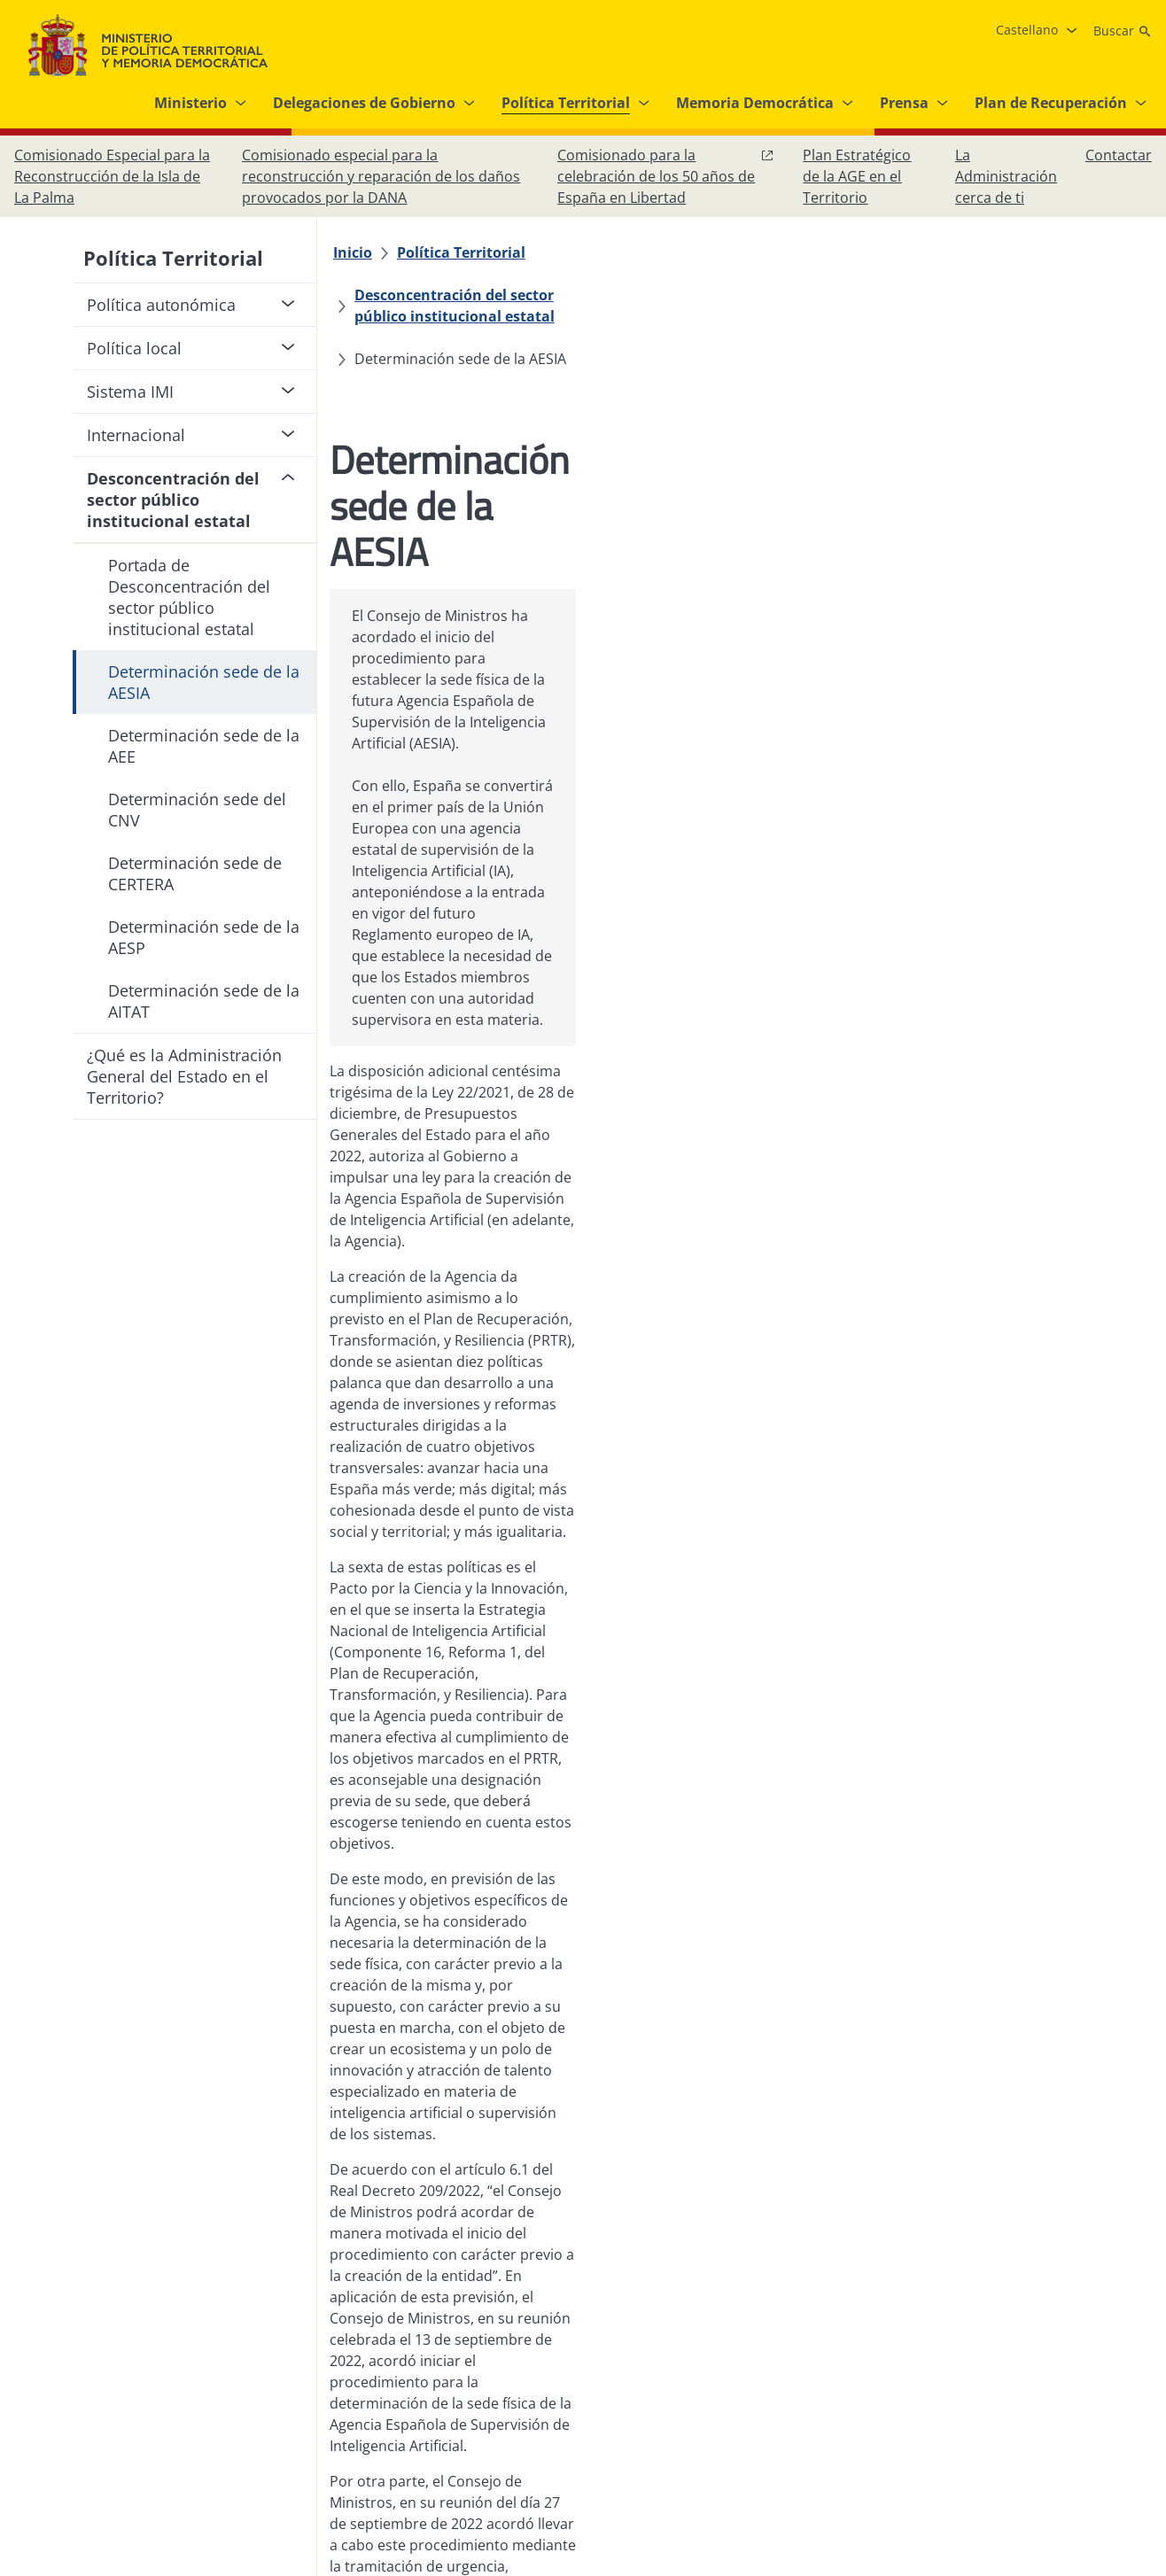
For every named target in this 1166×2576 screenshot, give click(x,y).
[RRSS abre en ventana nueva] (1134, 2381)
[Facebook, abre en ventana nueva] (992, 2381)
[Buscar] (1122, 31)
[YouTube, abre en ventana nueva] (1098, 2381)
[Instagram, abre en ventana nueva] (1027, 2381)
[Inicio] (361, 252)
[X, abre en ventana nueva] (1063, 2381)
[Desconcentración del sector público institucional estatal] (760, 252)
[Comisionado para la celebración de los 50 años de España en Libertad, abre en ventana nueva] (665, 176)
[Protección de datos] (572, 2381)
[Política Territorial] (470, 252)
